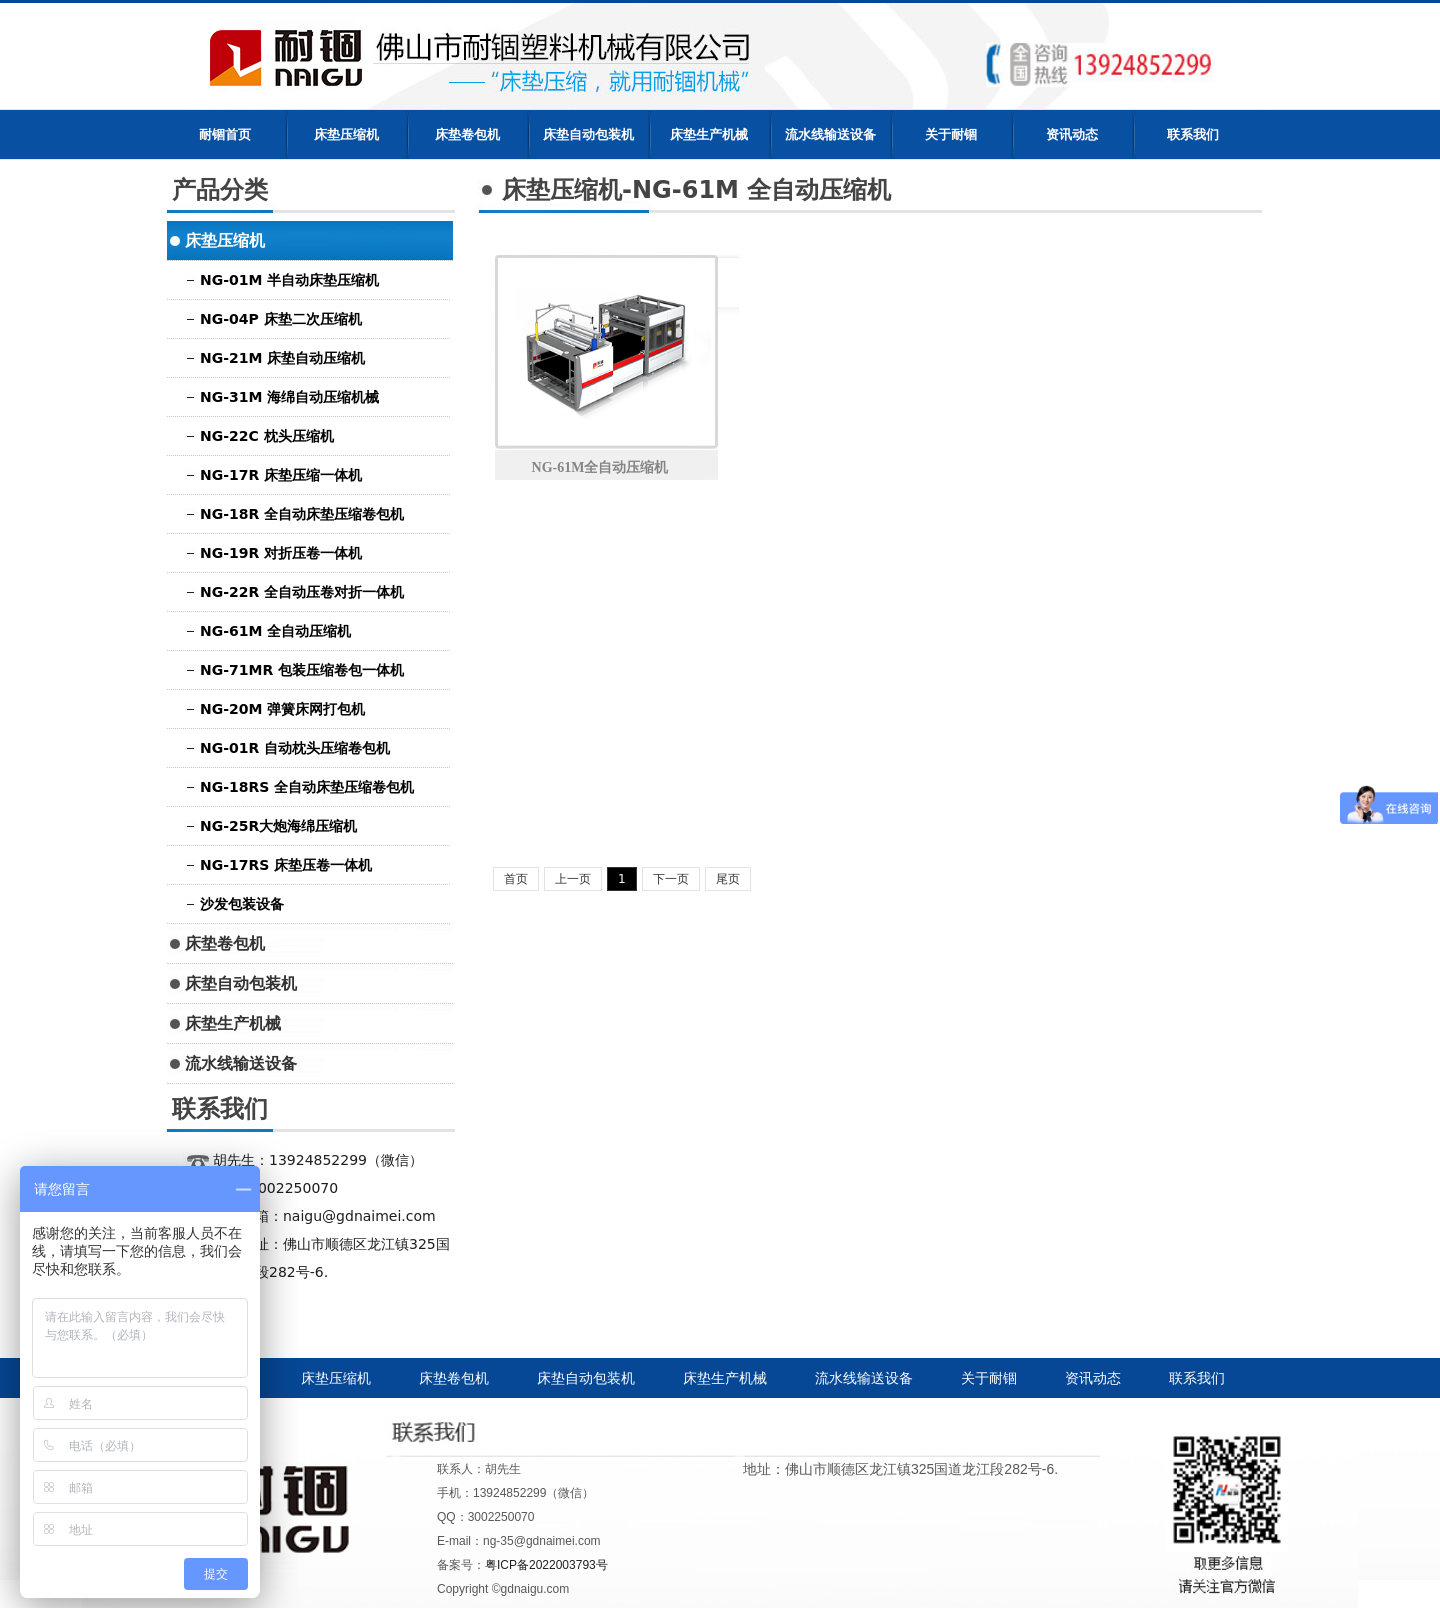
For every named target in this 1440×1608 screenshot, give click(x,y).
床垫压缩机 (346, 134)
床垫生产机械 (709, 134)
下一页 (671, 879)
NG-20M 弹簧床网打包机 (282, 709)
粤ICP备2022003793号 (546, 1565)
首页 (516, 879)
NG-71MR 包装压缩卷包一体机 (302, 670)
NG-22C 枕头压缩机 (267, 436)
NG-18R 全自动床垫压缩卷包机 (302, 514)
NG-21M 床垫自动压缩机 (282, 358)
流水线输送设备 (830, 134)
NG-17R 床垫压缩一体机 (281, 475)
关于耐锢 (951, 134)
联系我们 (1193, 134)
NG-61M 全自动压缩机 (275, 631)
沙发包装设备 (242, 904)
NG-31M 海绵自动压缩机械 (289, 397)
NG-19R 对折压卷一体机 (281, 553)
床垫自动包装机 (588, 134)
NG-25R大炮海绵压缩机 (278, 826)
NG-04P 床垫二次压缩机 (281, 319)
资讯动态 (1072, 134)
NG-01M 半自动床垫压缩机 (289, 280)
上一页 (573, 879)
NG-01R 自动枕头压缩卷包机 (295, 748)
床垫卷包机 (467, 134)
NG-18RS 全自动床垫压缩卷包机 (307, 787)
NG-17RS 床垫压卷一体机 (286, 865)
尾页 (728, 879)
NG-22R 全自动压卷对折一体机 (302, 592)
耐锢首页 (225, 134)
